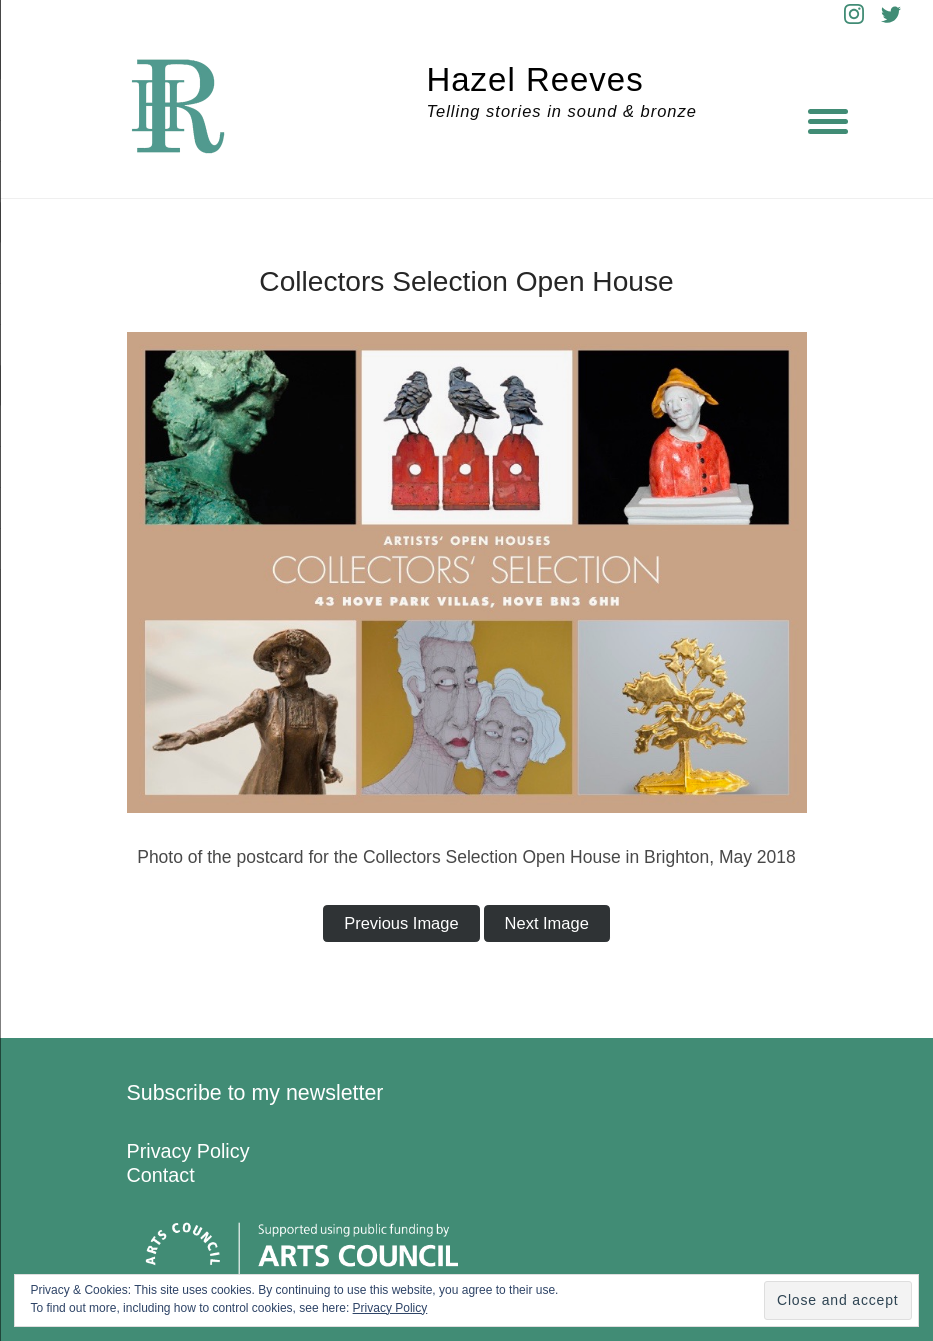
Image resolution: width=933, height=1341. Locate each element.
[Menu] (828, 120)
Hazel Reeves (535, 79)
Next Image (547, 923)
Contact (161, 1175)
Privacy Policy (188, 1151)
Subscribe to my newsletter (255, 1093)
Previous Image (401, 923)
